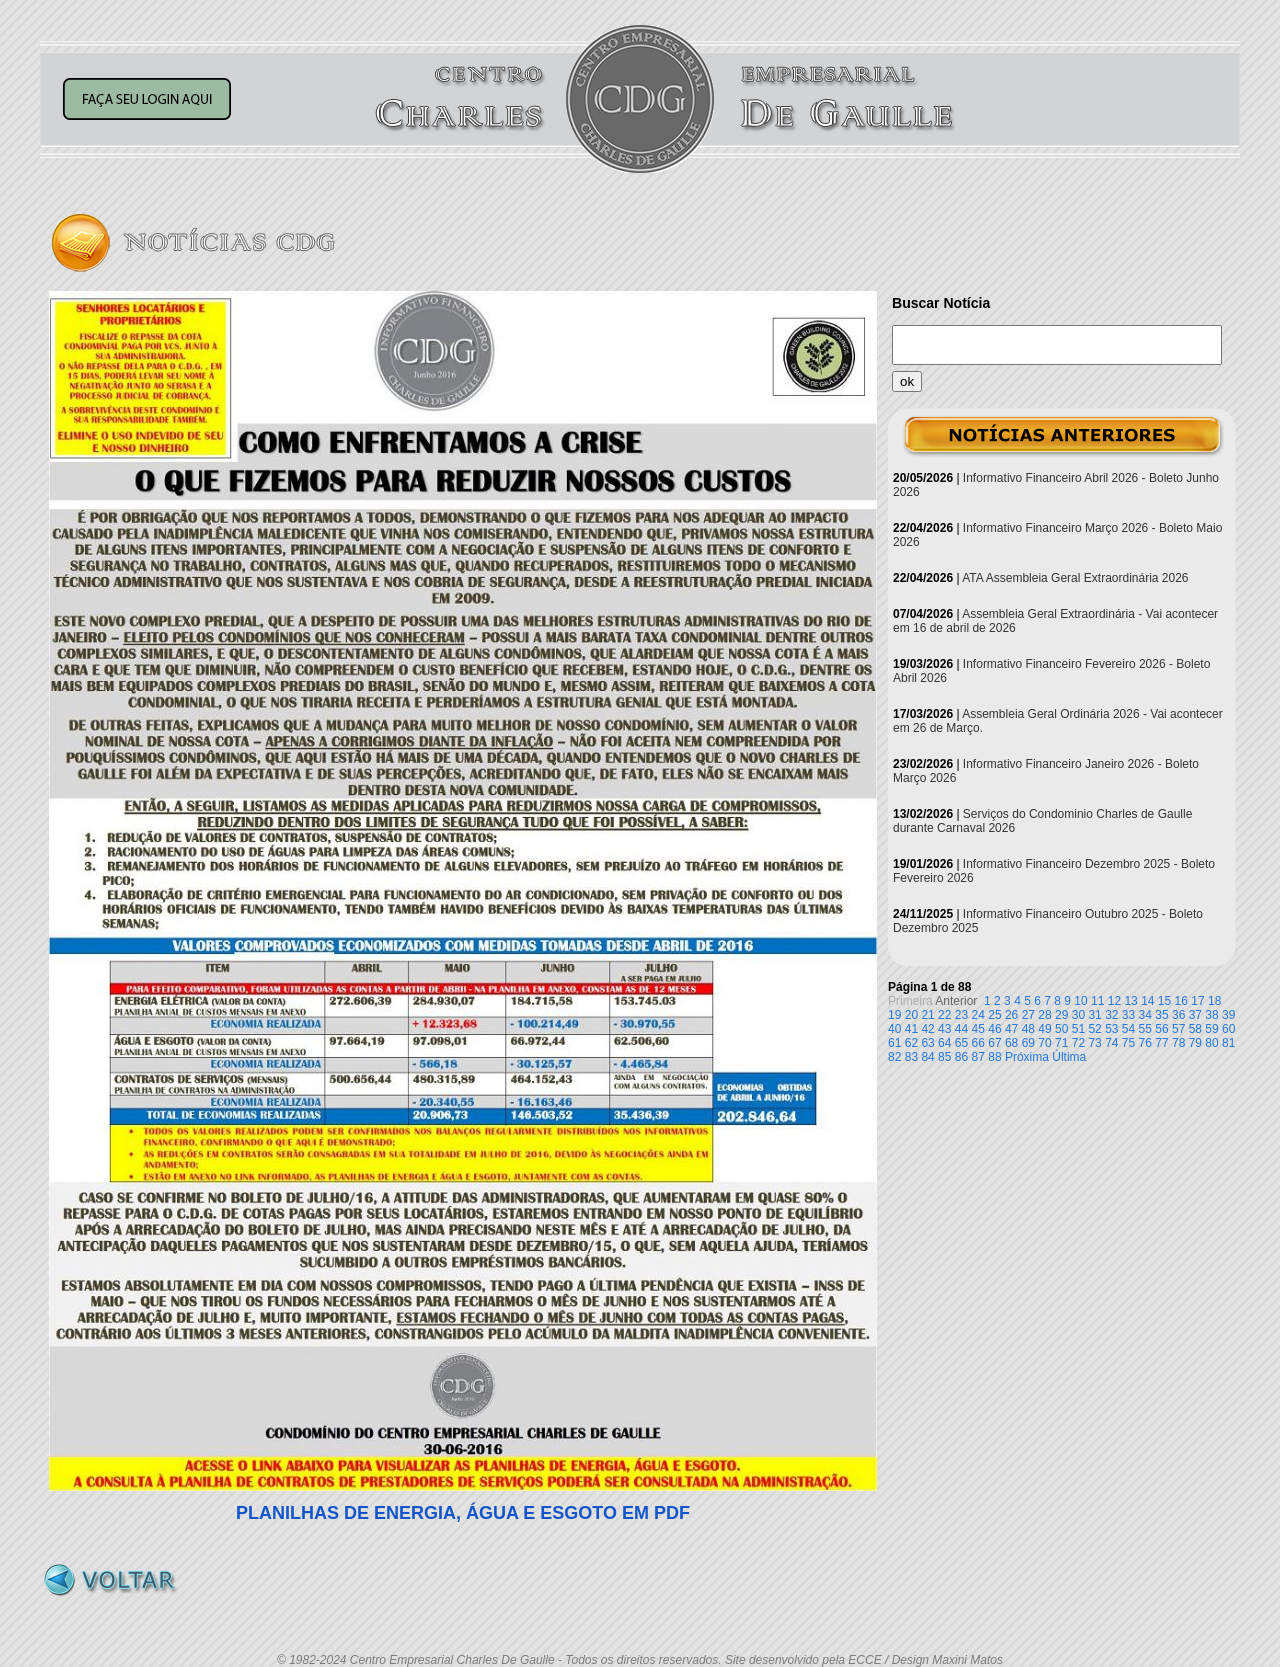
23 (961, 1015)
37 (1195, 1015)
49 (1044, 1029)
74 (1111, 1043)
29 (1061, 1015)
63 (927, 1043)
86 (961, 1057)
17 (1197, 1001)
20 (911, 1015)
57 (1178, 1029)
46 (994, 1029)
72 (1078, 1043)
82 (894, 1057)
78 (1178, 1043)
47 (1011, 1029)
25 (994, 1015)
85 (944, 1057)
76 (1145, 1043)
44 (961, 1029)
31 (1094, 1015)
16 (1181, 1001)
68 (1011, 1043)
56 (1161, 1029)
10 (1080, 1001)
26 (1011, 1015)
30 (1078, 1015)
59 (1211, 1029)
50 (1061, 1029)
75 (1128, 1043)
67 (994, 1043)
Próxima (1027, 1057)
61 (894, 1043)
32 (1111, 1015)
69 (1028, 1043)
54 (1128, 1029)
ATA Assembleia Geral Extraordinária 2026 (1075, 578)
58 (1195, 1029)
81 (1228, 1043)
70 (1044, 1043)
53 (1111, 1029)
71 (1061, 1043)
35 (1161, 1015)
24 (978, 1015)
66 (978, 1043)
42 (927, 1029)
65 (961, 1043)
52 (1094, 1029)
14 (1147, 1001)
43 (944, 1029)
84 (927, 1057)
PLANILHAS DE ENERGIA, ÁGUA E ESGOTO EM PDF (463, 1513)
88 (994, 1057)
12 (1114, 1001)
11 (1097, 1001)
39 (1228, 1015)
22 (944, 1015)
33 (1128, 1015)
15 (1164, 1001)
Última (1069, 1057)
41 (911, 1029)
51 (1078, 1029)
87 (978, 1057)
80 (1211, 1043)
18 (1214, 1001)
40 (894, 1029)
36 (1178, 1015)
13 (1130, 1001)
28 (1044, 1015)
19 (894, 1015)
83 (911, 1057)
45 (978, 1029)
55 (1145, 1029)
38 (1211, 1015)
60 (1228, 1029)
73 (1094, 1043)
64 (944, 1043)
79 (1195, 1043)
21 (927, 1015)
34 (1145, 1015)
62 (911, 1043)
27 (1028, 1015)
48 (1028, 1029)
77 (1161, 1043)
